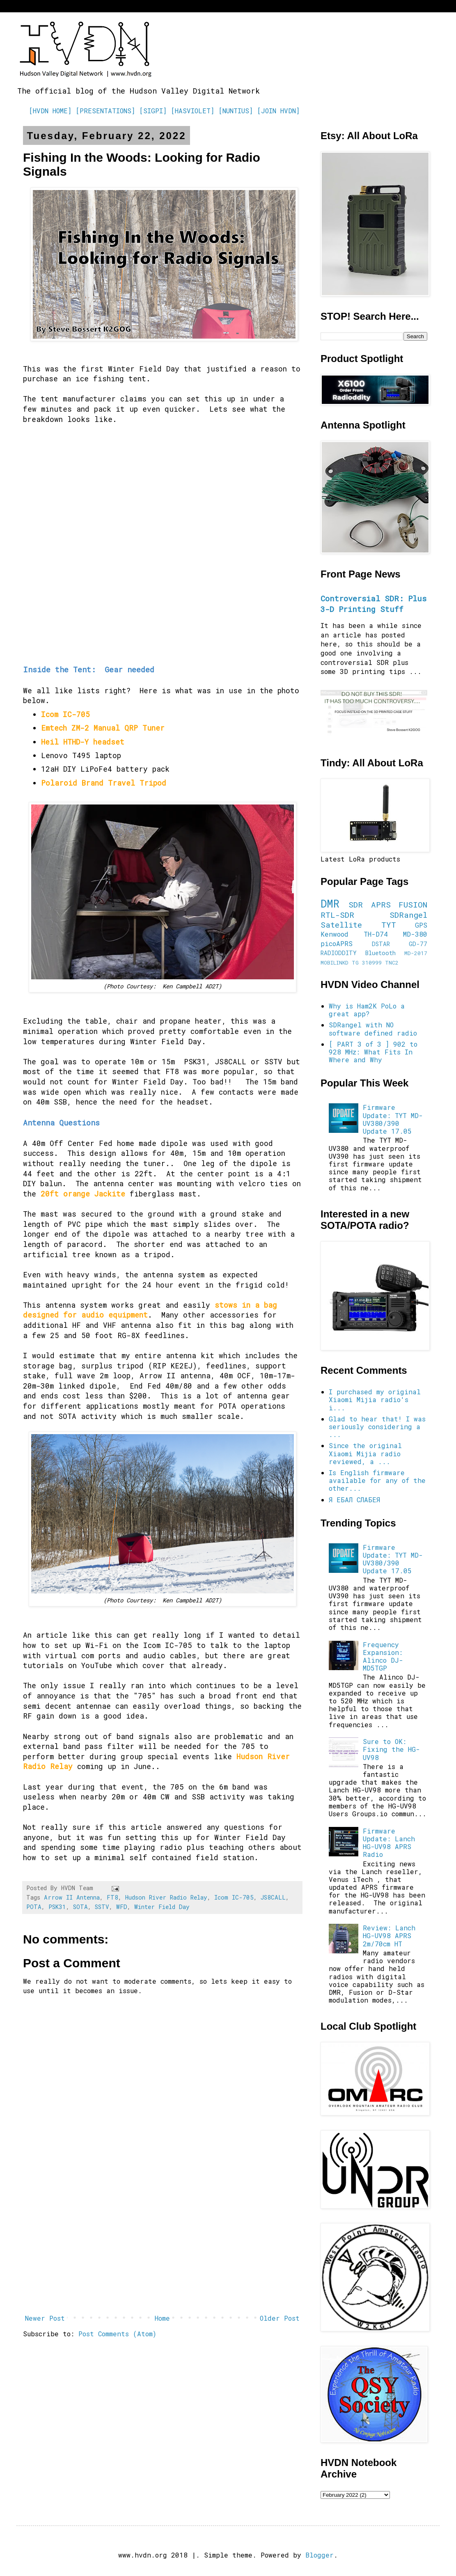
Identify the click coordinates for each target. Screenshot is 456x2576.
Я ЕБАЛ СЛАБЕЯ (354, 1499)
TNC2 (392, 962)
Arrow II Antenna (72, 1897)
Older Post (280, 2318)
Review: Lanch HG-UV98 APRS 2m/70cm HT (389, 1935)
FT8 (112, 1897)
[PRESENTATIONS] (105, 110)
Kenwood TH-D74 (354, 934)
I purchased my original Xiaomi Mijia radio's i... (375, 1399)
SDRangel (408, 915)
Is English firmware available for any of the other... (377, 1480)
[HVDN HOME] (50, 110)
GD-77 (418, 944)
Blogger (319, 2555)
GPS (421, 925)
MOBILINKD (334, 962)
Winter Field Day (162, 1907)
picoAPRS (337, 943)
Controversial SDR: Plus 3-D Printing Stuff (373, 603)
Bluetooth (380, 953)
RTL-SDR (337, 915)
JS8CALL (273, 1897)
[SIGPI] (153, 110)
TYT (388, 924)
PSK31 (57, 1907)
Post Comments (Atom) (117, 2333)
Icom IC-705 (234, 1897)
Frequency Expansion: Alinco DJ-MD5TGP (383, 1656)
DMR (330, 903)
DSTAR (381, 944)
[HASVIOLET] (192, 110)
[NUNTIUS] (235, 110)
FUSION (413, 904)
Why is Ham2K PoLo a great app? (367, 1010)
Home (162, 2318)
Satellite (341, 924)
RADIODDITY (339, 953)
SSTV (102, 1907)
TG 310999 (367, 962)
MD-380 (415, 934)
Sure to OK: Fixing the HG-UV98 (391, 1749)
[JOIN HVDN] (278, 110)
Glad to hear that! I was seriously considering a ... (377, 1426)
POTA (33, 1907)
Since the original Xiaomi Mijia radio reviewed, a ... (365, 1453)
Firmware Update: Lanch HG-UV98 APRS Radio (389, 1843)
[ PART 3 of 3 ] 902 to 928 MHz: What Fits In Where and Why (373, 1052)
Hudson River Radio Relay (166, 1897)
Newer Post (45, 2318)
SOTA (80, 1907)
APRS (381, 904)
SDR (355, 904)
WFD (121, 1907)
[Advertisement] (162, 2243)
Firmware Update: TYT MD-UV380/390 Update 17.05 (393, 1119)
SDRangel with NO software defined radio (373, 1028)
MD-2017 (415, 953)
